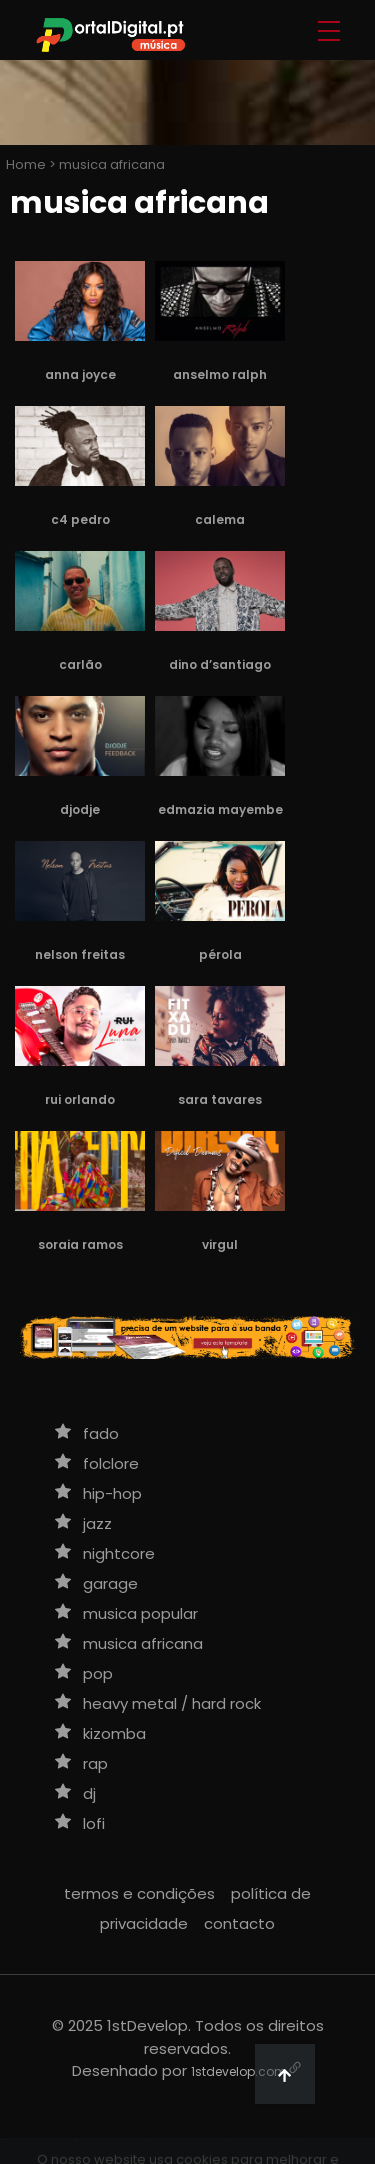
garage (110, 1583)
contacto (239, 1923)
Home (24, 164)
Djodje (80, 809)
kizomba (114, 1733)
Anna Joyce (80, 374)
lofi (94, 1823)
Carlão (80, 664)
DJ (89, 1793)
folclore (111, 1463)
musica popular (140, 1613)
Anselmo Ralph (220, 374)
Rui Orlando (80, 1099)
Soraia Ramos (80, 1244)
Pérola (220, 954)
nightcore (119, 1553)
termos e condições (139, 1893)
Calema (220, 519)
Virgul (220, 1244)
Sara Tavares (220, 1099)
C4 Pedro (80, 519)
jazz (97, 1523)
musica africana (143, 1643)
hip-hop (112, 1493)
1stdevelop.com (239, 2071)
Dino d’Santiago (220, 664)
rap (95, 1763)
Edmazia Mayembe (220, 809)
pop (98, 1673)
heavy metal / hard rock (172, 1703)
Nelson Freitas (80, 954)
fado (101, 1433)
